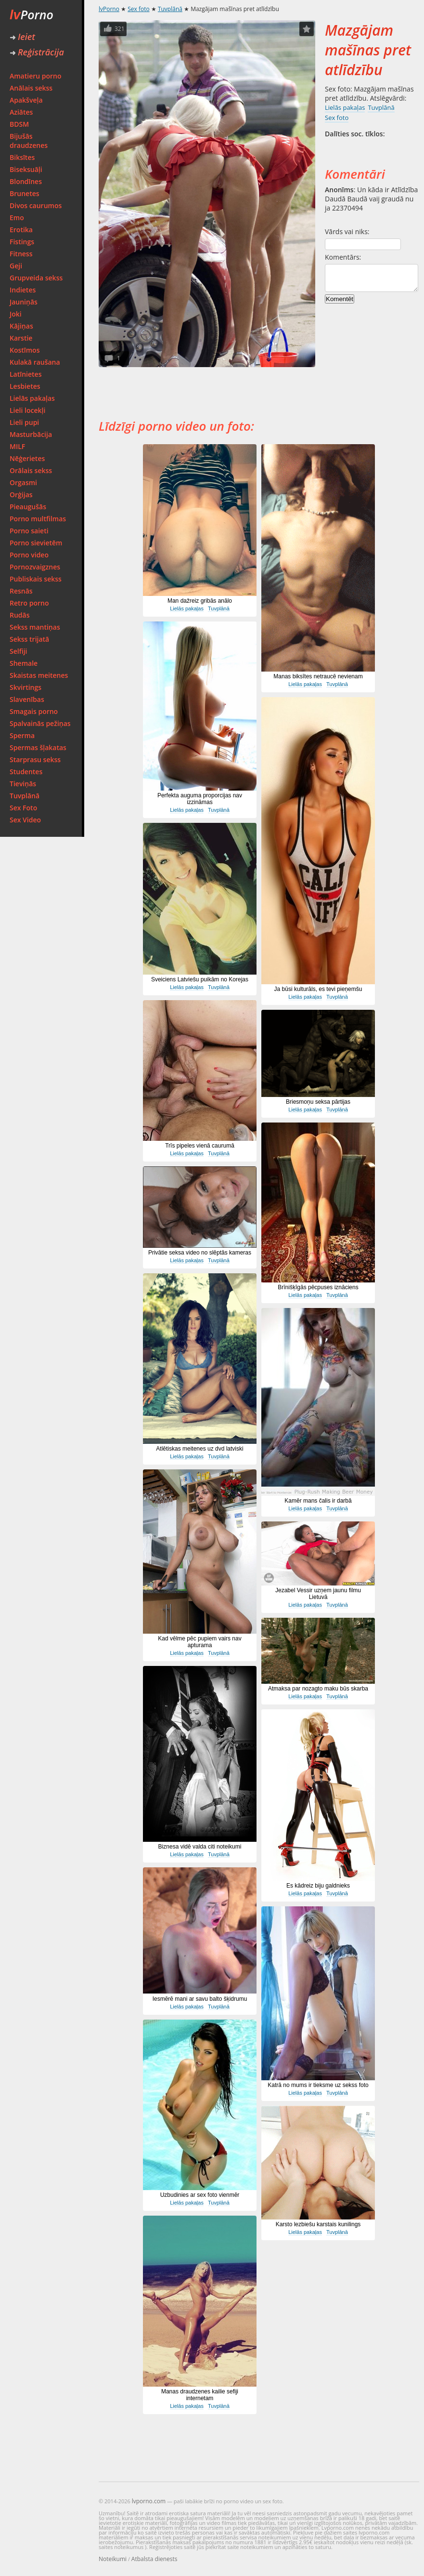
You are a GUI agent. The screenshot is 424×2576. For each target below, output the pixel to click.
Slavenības (27, 699)
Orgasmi (23, 482)
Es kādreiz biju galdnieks (318, 1885)
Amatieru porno (36, 75)
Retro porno (29, 603)
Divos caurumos (36, 205)
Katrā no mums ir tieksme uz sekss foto (318, 2085)
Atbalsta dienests (154, 2559)
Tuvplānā (24, 795)
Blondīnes (26, 181)
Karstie (21, 338)
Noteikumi (113, 2559)
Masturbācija (31, 434)
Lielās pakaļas (32, 398)
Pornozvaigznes (35, 566)
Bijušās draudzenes (29, 141)
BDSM (19, 124)
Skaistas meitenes (39, 675)
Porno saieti (29, 530)
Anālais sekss (31, 87)
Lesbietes (25, 386)
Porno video (29, 554)
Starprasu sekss (35, 759)
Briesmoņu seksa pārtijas (318, 1101)
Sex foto (138, 9)
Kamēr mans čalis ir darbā (317, 1500)
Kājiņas (21, 325)
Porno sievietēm (36, 542)
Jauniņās (24, 301)
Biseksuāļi (26, 169)
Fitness (21, 253)
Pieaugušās (28, 506)
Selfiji (18, 651)
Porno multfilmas (38, 518)
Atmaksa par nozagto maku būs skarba (318, 1688)
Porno (31, 14)
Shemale (24, 663)
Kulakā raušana (35, 362)
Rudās (20, 615)
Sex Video (25, 819)
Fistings (22, 241)
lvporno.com (149, 2501)
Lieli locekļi (27, 410)
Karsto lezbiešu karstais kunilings (318, 2224)
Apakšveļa (26, 100)
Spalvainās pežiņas (40, 723)
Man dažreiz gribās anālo (199, 600)
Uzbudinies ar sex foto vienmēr (200, 2195)
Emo (17, 217)
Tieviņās (23, 783)
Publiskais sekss (36, 578)
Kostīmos (24, 350)
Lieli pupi (24, 422)
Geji (16, 265)
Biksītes (22, 157)
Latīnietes (25, 374)
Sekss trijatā (29, 639)
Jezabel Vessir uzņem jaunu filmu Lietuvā (318, 1593)
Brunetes (24, 193)
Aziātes (21, 112)
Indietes (23, 289)
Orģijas (21, 494)
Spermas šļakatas (38, 747)
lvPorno (109, 9)
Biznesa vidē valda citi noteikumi (200, 1846)
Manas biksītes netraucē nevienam (317, 676)
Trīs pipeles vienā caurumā (199, 1145)
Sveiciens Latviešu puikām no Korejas (199, 979)
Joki (16, 313)
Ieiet (22, 36)
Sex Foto (23, 807)
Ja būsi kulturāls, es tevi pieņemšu (318, 989)
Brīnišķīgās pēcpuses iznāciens (318, 1287)
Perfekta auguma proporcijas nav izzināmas (199, 799)
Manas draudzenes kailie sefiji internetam (199, 2395)
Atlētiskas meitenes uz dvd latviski (199, 1448)
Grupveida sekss (36, 277)
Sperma (22, 735)
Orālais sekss (31, 470)
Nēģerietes (27, 458)
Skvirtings (25, 687)
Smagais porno (34, 711)
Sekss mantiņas (35, 627)
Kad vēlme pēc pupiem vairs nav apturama (199, 1642)
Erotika (21, 229)
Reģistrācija (37, 52)
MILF (17, 446)
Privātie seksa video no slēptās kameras (199, 1252)
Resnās (21, 590)
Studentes (26, 771)
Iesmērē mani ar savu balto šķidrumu (200, 1998)
